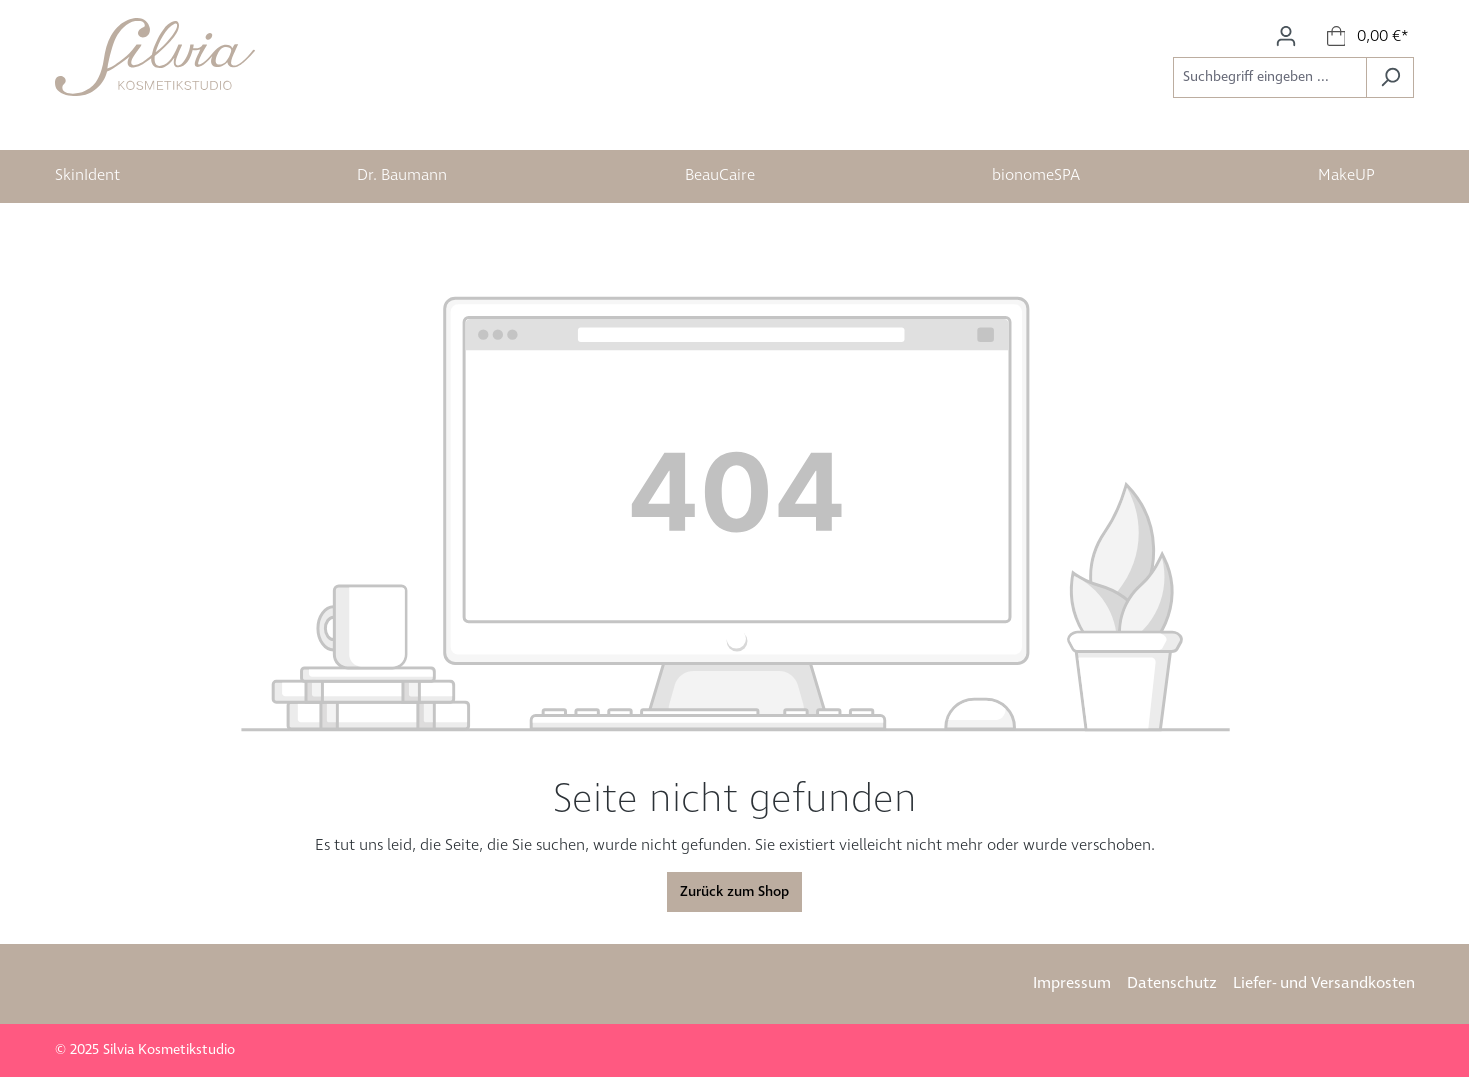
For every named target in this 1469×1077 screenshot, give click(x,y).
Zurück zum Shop (734, 892)
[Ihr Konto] (1286, 36)
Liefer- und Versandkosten (1324, 983)
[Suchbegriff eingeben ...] (1270, 77)
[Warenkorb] (1368, 37)
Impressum (1072, 983)
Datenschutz (1172, 983)
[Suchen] (1390, 77)
